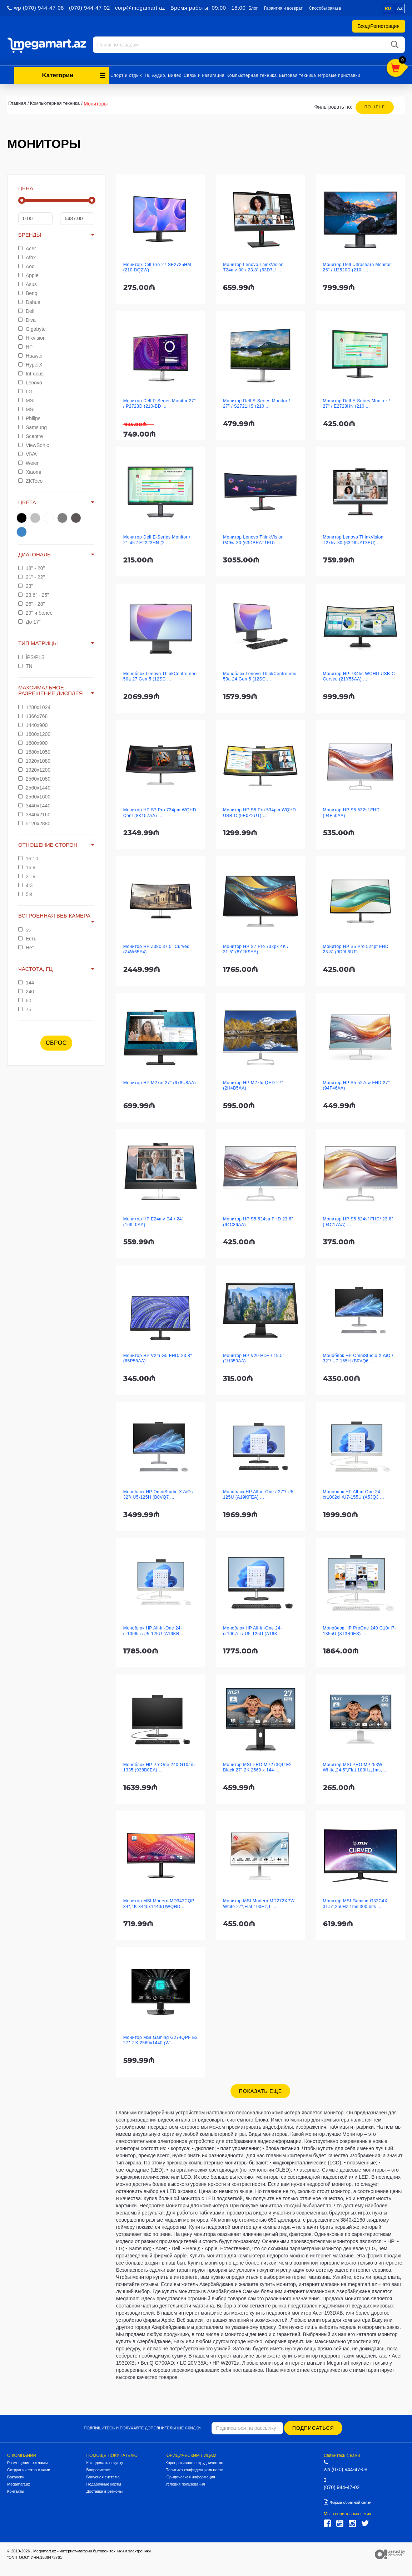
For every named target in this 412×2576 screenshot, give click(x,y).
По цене (374, 106)
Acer (27, 247)
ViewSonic (33, 444)
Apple (28, 274)
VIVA (27, 453)
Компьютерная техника (252, 74)
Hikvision (32, 337)
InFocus (31, 372)
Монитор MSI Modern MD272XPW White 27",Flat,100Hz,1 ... (258, 1902)
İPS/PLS (31, 656)
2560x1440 (34, 787)
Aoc (26, 265)
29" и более (35, 612)
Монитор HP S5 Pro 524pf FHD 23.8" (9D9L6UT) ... (356, 948)
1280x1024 (34, 706)
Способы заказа (325, 8)
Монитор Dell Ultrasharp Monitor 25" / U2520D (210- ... (357, 266)
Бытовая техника (297, 74)
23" (25, 585)
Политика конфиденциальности (194, 2469)
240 (26, 990)
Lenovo (30, 381)
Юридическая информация (190, 2476)
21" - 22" (31, 576)
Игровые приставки (339, 74)
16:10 (28, 857)
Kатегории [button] (74, 74)
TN (25, 665)
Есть (27, 937)
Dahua (29, 301)
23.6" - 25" (33, 594)
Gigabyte (32, 328)
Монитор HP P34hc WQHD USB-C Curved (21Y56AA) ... (359, 675)
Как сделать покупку (104, 2461)
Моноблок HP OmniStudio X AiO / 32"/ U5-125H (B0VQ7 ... (158, 1493)
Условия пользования (185, 2483)
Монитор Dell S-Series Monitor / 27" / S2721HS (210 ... (256, 402)
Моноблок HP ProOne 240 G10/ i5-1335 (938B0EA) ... (160, 1766)
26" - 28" (31, 603)
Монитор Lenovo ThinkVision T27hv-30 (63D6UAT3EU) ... (353, 539)
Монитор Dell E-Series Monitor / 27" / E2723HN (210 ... (356, 402)
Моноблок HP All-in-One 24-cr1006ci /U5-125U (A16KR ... (154, 1630)
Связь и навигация (204, 74)
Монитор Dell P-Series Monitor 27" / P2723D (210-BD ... (159, 402)
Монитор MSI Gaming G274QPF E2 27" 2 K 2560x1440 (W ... (160, 2039)
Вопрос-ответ (98, 2469)
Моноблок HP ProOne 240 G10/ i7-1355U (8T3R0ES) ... (359, 1630)
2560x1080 (34, 778)
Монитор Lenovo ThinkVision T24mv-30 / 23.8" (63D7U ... (253, 266)
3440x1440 (34, 804)
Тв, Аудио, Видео (163, 74)
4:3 (25, 884)
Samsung (32, 426)
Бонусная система (102, 2476)
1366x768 (33, 715)
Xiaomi (29, 471)
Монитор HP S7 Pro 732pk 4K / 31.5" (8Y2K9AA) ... (255, 948)
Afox (27, 256)
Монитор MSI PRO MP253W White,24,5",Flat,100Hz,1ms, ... (355, 1766)
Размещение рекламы (27, 2461)
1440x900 (33, 724)
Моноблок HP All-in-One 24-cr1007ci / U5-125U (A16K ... (253, 1630)
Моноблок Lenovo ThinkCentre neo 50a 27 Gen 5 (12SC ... (160, 675)
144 (26, 981)
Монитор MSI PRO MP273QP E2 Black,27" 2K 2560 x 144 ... (257, 1766)
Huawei (30, 355)
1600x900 (33, 742)
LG (25, 390)
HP (25, 346)
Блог (253, 8)
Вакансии (16, 2476)
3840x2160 (34, 813)
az (400, 8)
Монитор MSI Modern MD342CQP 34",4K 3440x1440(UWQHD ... (158, 1902)
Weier (28, 462)
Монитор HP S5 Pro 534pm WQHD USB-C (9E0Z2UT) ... (259, 811)
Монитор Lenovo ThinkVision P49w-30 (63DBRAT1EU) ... (253, 539)
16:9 (26, 866)
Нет (26, 946)
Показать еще (260, 2090)
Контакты (15, 2490)
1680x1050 (34, 751)
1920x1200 (34, 769)
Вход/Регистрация (378, 26)
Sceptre (30, 435)
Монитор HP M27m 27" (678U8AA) (159, 1081)
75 (24, 1008)
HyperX (30, 364)
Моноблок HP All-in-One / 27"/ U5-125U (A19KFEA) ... (259, 1493)
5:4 (25, 893)
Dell (26, 310)
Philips (29, 417)
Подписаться (314, 2427)
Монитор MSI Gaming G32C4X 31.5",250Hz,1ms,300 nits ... (355, 1902)
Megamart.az (18, 2483)
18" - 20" (31, 567)
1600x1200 (34, 733)
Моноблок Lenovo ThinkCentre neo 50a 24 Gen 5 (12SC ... (260, 675)
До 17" (29, 621)
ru (388, 8)
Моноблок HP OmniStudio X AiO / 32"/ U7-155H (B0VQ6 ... (358, 1357)
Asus (27, 283)
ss (24, 928)
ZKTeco (30, 480)
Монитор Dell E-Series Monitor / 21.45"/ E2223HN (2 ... (156, 539)
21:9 (26, 875)
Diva (27, 319)
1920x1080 (34, 760)
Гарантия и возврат (283, 8)
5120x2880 (34, 822)
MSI (26, 399)
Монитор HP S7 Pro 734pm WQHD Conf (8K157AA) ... (159, 811)
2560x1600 (34, 795)
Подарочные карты (103, 2483)
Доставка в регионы (104, 2490)
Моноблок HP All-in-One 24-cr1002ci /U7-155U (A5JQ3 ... (353, 1493)
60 (24, 999)
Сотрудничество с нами (28, 2469)
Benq (28, 292)
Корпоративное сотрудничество (194, 2461)
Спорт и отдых (126, 74)
